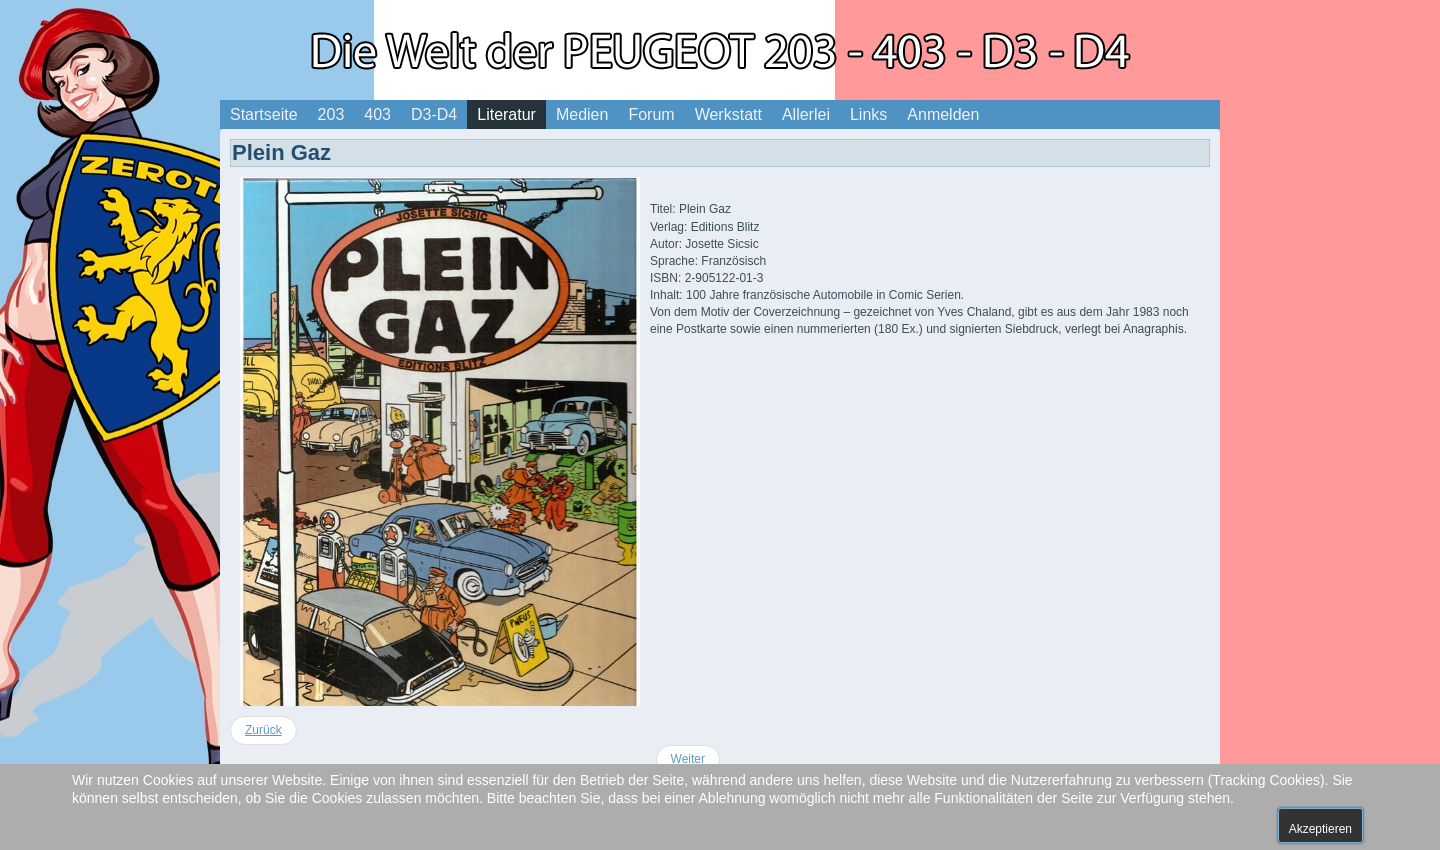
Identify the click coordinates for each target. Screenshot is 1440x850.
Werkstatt (728, 114)
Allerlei (806, 114)
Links (868, 114)
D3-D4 (434, 114)
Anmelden (943, 114)
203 (331, 114)
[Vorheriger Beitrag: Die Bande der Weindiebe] (263, 730)
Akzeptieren (1320, 829)
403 (377, 114)
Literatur (506, 114)
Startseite (264, 114)
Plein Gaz (281, 152)
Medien (582, 114)
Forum (651, 114)
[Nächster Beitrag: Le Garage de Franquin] (688, 759)
